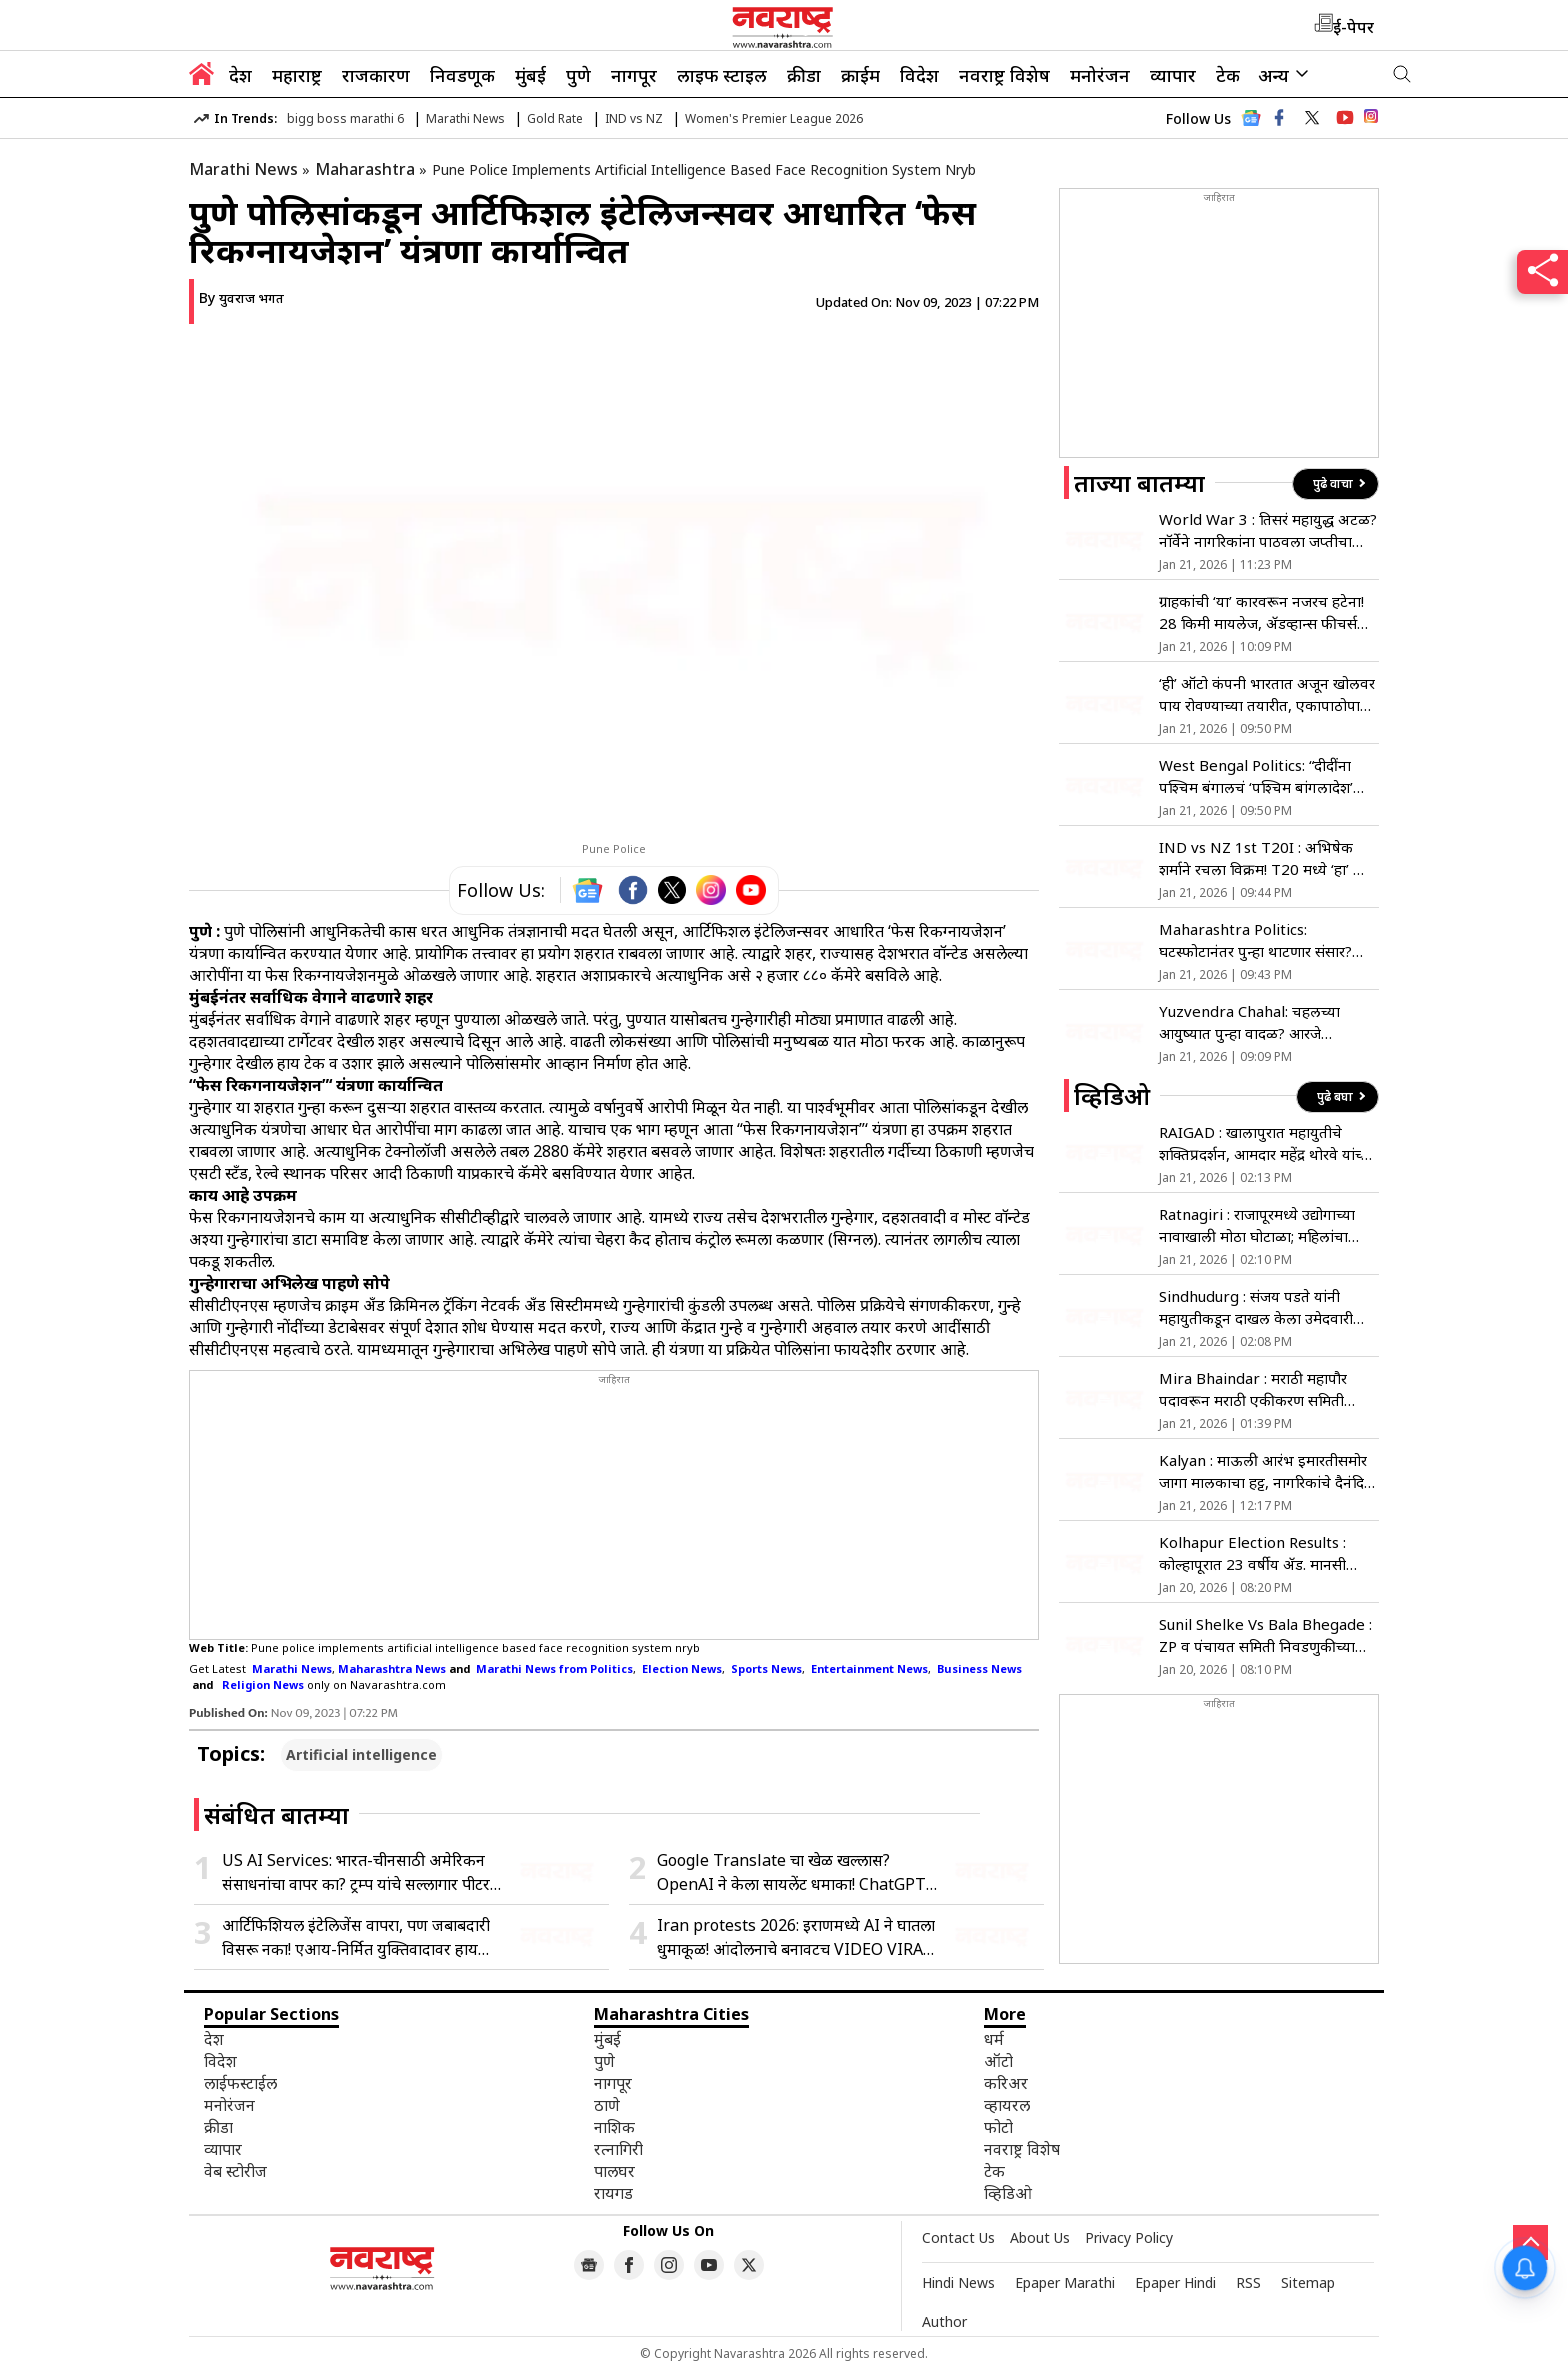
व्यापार (1173, 75)
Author (944, 2321)
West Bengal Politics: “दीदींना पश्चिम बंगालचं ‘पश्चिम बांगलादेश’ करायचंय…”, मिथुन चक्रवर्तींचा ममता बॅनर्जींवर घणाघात (1260, 776)
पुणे (578, 75)
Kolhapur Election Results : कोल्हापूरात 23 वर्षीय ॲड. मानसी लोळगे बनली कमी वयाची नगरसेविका (1263, 1553)
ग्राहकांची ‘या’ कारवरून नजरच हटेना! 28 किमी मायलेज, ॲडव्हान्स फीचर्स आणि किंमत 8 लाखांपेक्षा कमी (1261, 612)
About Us (1040, 2237)
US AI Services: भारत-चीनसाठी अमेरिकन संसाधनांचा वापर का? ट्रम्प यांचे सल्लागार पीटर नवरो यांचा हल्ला (356, 1872)
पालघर (614, 2171)
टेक (1228, 75)
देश (240, 75)
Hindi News (958, 2282)
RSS (1248, 2282)
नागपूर (634, 75)
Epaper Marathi (1065, 2282)
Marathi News (465, 118)
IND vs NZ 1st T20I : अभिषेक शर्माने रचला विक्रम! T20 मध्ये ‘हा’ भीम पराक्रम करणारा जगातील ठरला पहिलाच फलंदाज (1268, 858)
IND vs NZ (634, 118)
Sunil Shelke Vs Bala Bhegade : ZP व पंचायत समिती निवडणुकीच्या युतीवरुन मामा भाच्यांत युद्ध (1265, 1635)
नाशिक (614, 2127)
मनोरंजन (1100, 75)
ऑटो (998, 2061)
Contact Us (958, 2237)
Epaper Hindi (1175, 2282)
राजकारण (376, 75)
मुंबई (530, 75)
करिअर (1006, 2083)
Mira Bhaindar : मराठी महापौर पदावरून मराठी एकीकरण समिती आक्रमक (1253, 1389)
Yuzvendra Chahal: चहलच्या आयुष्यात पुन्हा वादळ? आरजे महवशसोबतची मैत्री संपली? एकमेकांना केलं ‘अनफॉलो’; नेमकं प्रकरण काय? (1266, 1022)
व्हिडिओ (1008, 2193)
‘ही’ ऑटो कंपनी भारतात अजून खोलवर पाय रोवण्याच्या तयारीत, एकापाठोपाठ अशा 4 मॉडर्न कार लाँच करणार (1267, 694)
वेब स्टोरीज (235, 2171)
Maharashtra (365, 169)
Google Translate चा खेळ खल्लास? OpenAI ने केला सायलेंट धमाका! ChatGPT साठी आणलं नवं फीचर (791, 1872)
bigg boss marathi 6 (345, 118)
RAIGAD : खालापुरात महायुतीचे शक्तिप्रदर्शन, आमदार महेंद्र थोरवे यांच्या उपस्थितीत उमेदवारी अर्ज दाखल (1266, 1143)
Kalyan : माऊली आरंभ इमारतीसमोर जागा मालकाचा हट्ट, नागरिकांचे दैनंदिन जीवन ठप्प (1266, 1471)
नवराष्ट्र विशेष (1004, 75)
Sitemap (1308, 2282)
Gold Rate (555, 118)
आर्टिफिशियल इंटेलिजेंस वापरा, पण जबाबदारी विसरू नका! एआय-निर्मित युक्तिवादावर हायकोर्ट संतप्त (362, 1937)
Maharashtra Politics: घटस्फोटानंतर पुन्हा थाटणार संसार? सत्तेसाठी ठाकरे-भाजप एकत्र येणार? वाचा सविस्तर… (1257, 940)
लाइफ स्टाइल (722, 75)
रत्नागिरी (618, 2149)
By (241, 297)
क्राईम (860, 75)
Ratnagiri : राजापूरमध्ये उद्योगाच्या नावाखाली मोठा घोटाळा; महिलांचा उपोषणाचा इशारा (1257, 1225)
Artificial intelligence (361, 1754)
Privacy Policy (1129, 2237)
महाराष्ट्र (297, 75)
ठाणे (607, 2105)
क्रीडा (804, 75)
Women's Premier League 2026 (774, 118)
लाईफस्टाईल (240, 2083)
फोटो (998, 2127)
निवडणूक (462, 75)
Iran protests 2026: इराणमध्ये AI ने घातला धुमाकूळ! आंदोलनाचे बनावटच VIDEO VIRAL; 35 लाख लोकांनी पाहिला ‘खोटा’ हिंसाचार (796, 1937)
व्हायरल (1007, 2105)
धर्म (994, 2039)
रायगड (613, 2193)
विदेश (919, 75)
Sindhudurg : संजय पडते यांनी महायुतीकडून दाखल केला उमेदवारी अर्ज (1256, 1307)
